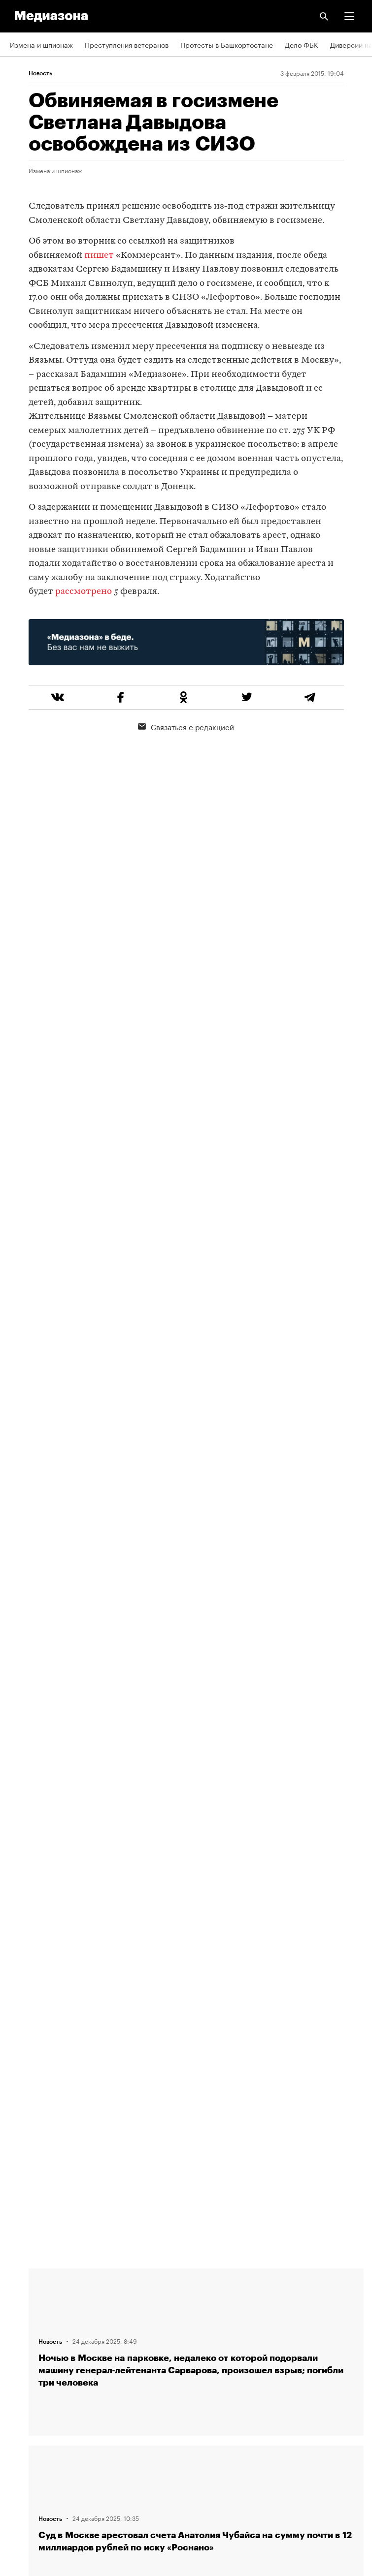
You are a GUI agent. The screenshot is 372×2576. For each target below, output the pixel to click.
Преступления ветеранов (127, 44)
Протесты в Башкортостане (226, 44)
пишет (99, 255)
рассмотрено (83, 592)
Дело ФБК (301, 44)
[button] (349, 16)
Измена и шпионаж (41, 44)
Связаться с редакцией (186, 726)
